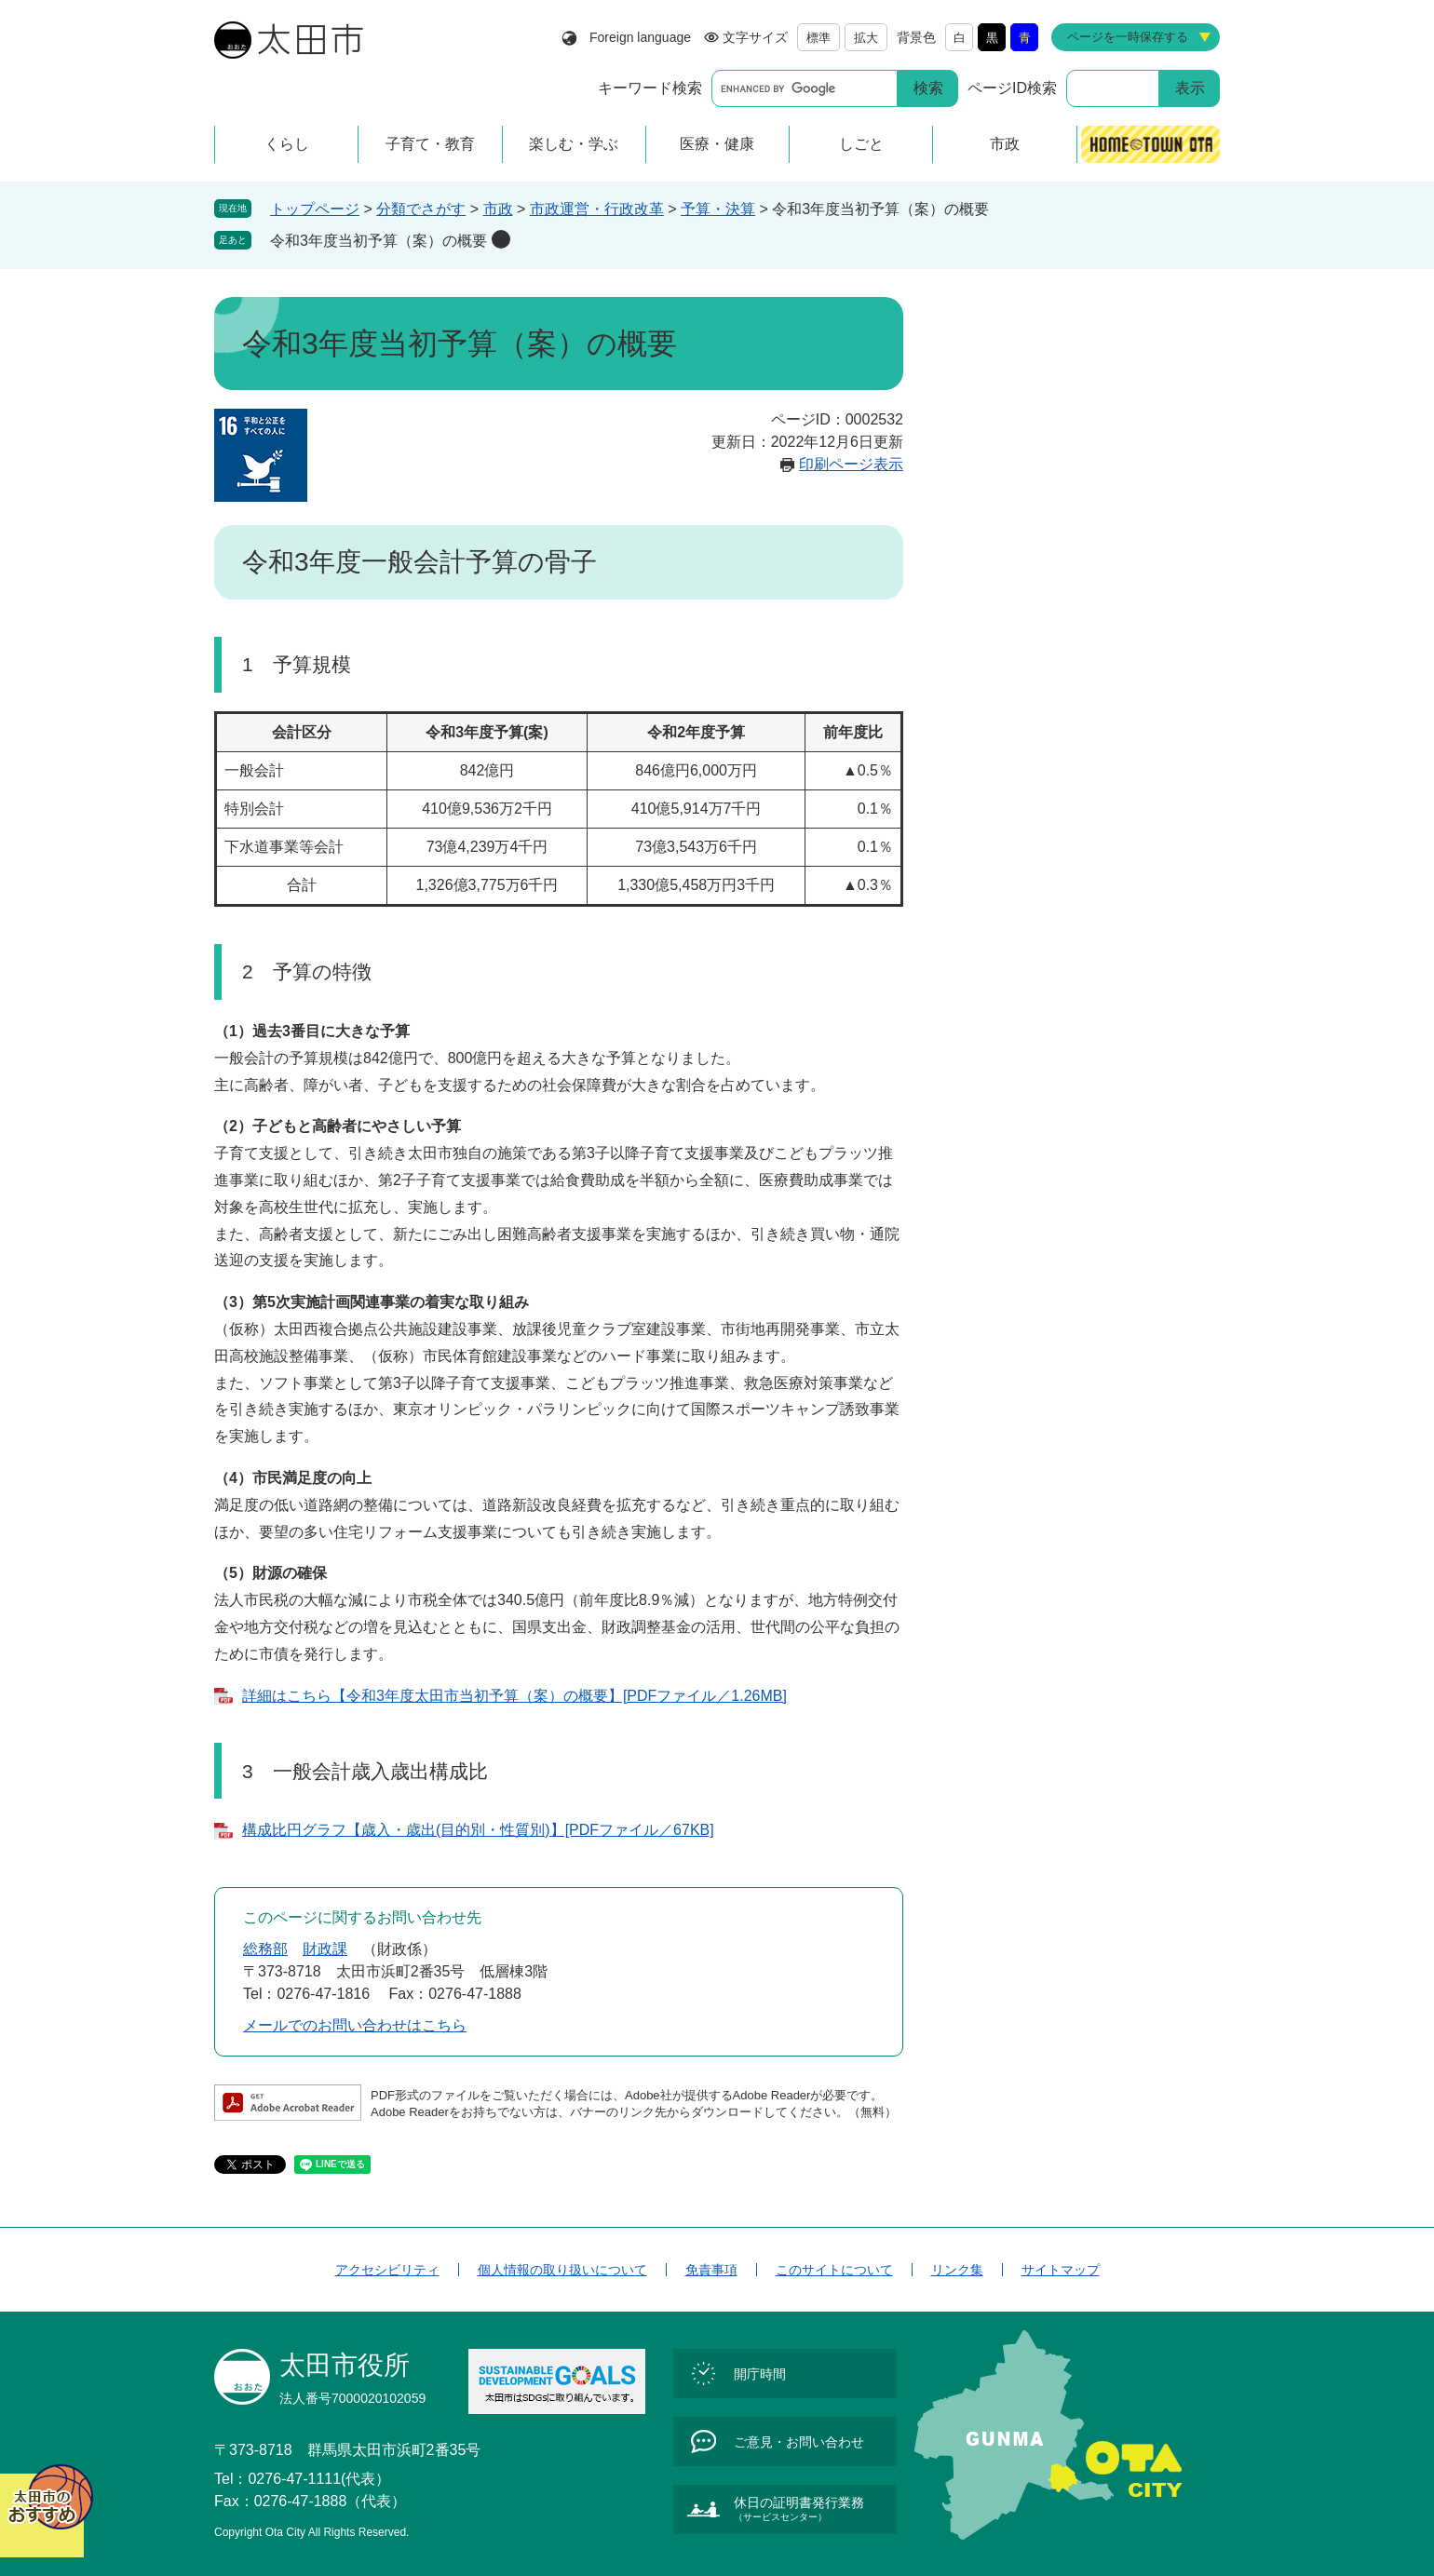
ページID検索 (1012, 88)
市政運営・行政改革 (597, 209)
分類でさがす (421, 209)
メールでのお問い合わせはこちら (355, 2025)
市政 (498, 209)
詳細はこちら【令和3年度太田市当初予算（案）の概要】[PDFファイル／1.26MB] (514, 1696)
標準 (818, 38)
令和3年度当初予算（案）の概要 (378, 241)
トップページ (314, 209)
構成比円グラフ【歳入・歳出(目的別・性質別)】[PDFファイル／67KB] (478, 1830)
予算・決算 (718, 209)
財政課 (325, 1949)
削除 (501, 239)
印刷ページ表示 (851, 464)
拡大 (866, 38)
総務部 (265, 1949)
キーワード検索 (650, 88)
